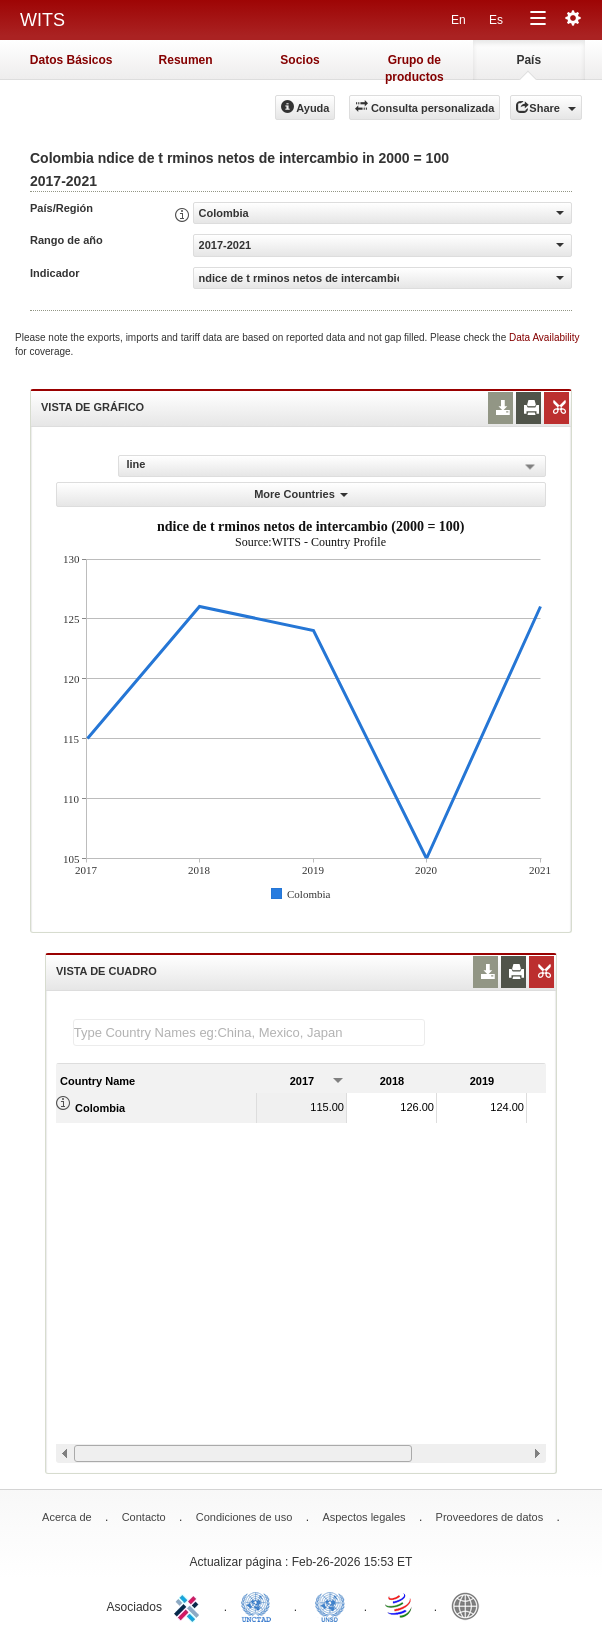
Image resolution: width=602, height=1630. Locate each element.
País (528, 60)
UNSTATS (330, 1605)
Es (496, 20)
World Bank (470, 1605)
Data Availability (544, 337)
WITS (42, 20)
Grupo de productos (414, 66)
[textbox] (249, 1032)
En (458, 20)
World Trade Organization (400, 1605)
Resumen (186, 60)
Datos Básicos (71, 60)
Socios (299, 60)
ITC (190, 1605)
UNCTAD (260, 1605)
